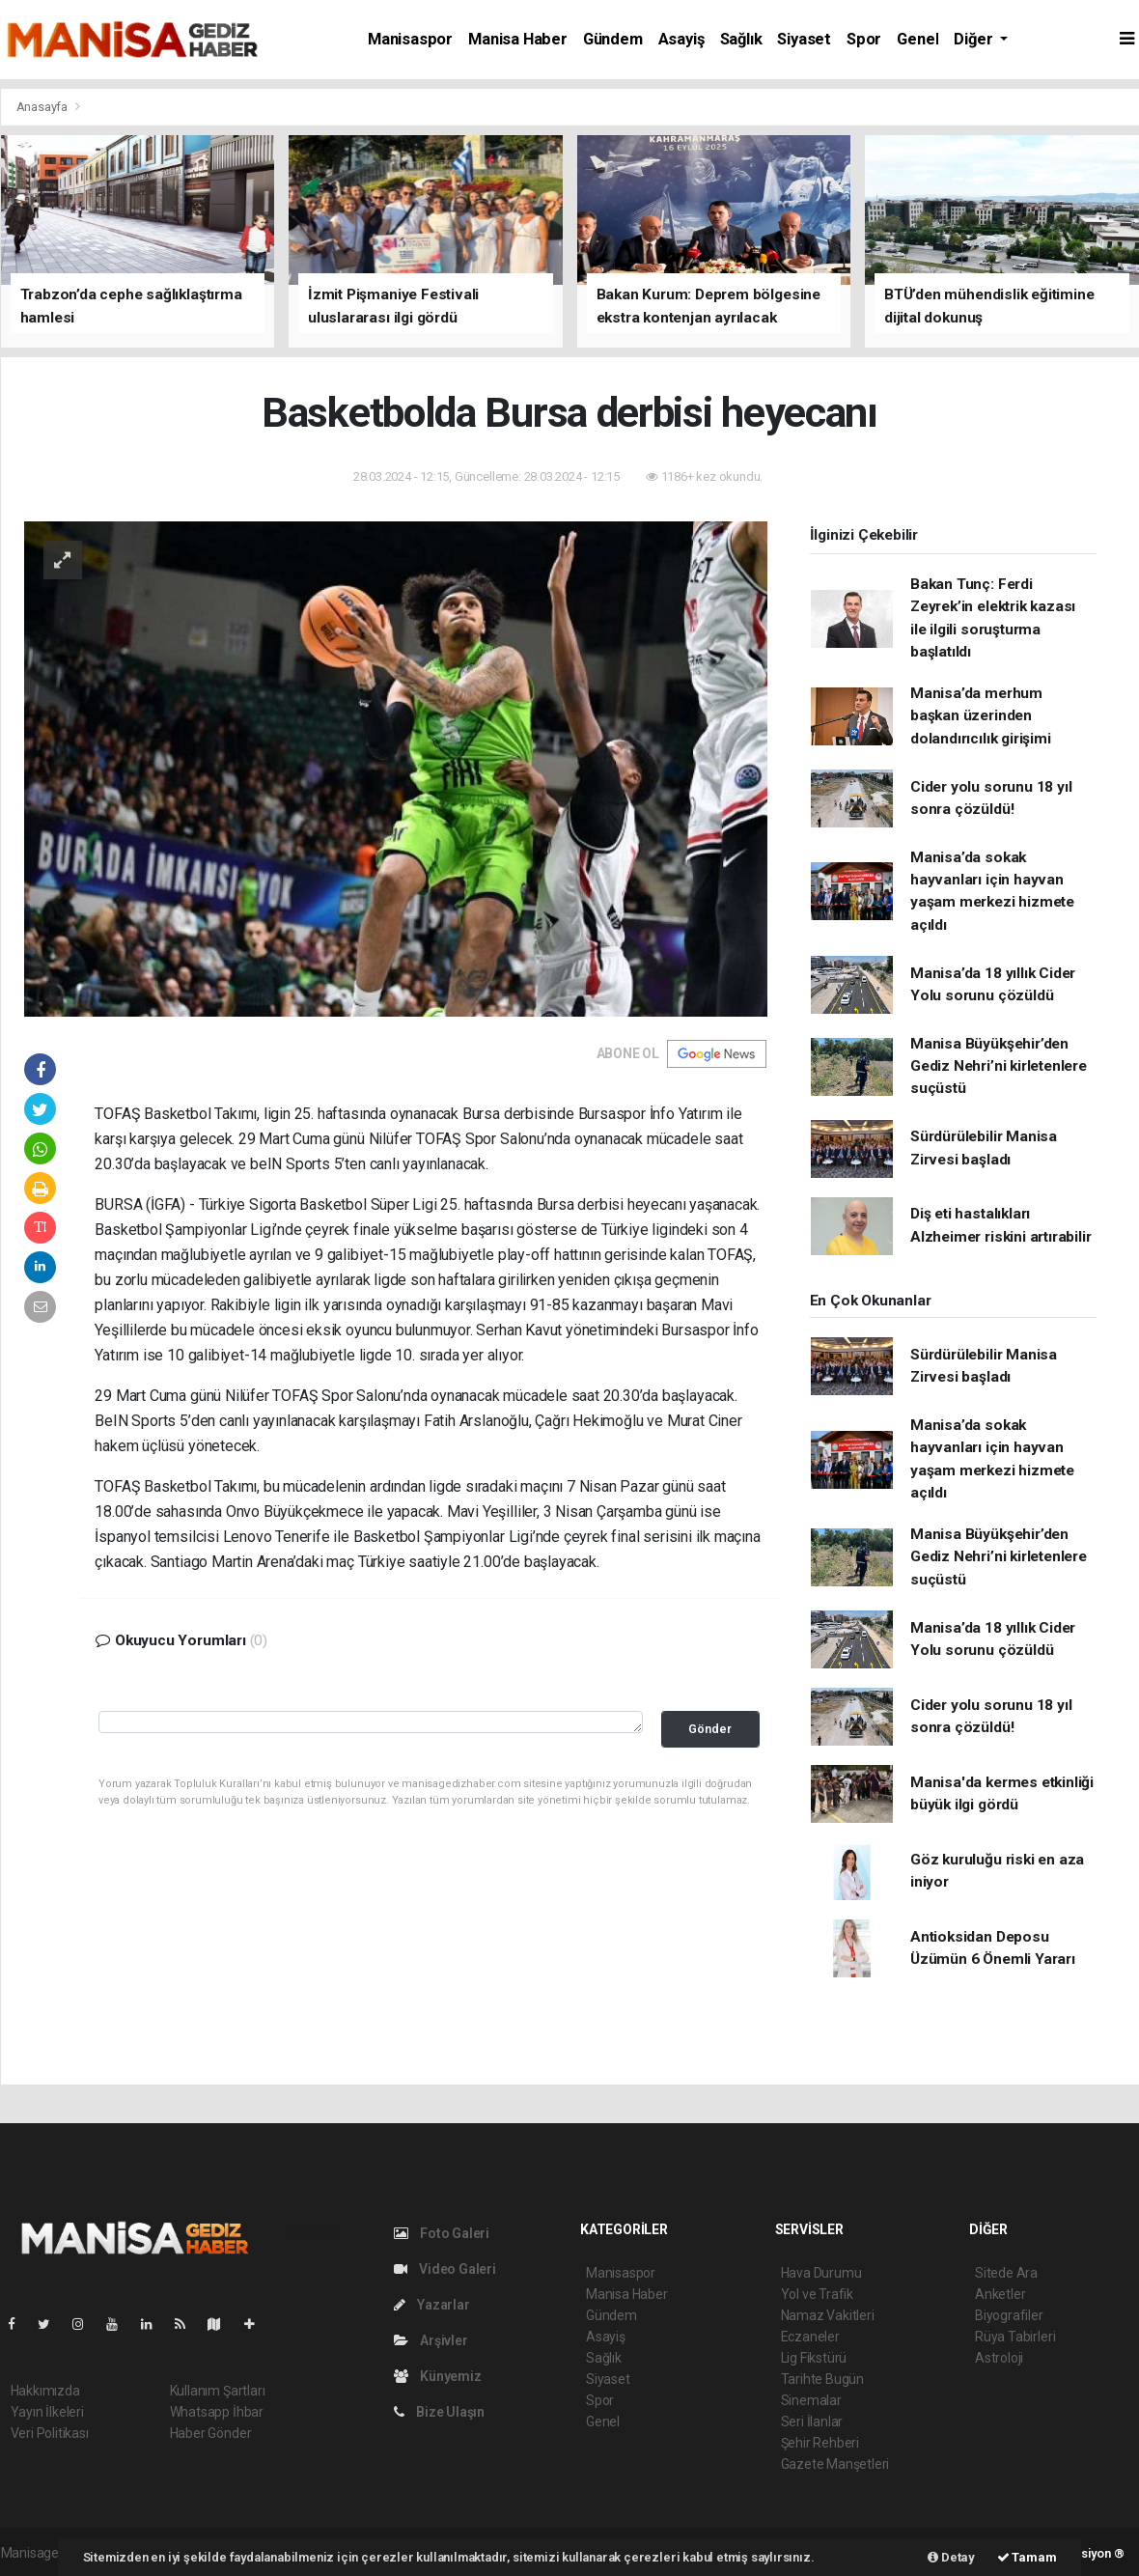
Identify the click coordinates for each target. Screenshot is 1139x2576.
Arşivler (431, 2340)
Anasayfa (43, 106)
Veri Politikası (50, 2433)
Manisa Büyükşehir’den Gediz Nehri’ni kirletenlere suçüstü (998, 1066)
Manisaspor (410, 39)
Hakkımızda (45, 2390)
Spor (864, 39)
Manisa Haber (518, 39)
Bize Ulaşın (440, 2412)
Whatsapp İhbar (217, 2412)
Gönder (710, 1729)
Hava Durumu (821, 2273)
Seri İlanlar (812, 2421)
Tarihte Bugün (823, 2379)
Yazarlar (432, 2304)
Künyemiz (438, 2376)
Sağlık (741, 39)
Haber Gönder (211, 2433)
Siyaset (804, 39)
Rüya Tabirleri (1015, 2336)
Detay (951, 2557)
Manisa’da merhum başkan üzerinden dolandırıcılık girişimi (980, 716)
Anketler (1000, 2294)
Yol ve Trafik (817, 2294)
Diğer (975, 39)
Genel (917, 39)
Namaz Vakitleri (828, 2315)
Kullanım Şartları (217, 2390)
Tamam (1027, 2557)
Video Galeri (445, 2269)
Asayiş (681, 39)
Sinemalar (811, 2400)
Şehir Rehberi (820, 2442)
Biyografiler (1009, 2315)
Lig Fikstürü (814, 2358)
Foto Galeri (442, 2233)
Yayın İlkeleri (47, 2412)
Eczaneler (810, 2336)
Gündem (613, 39)
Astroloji (999, 2358)
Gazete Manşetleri (835, 2464)
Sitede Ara (1006, 2273)
